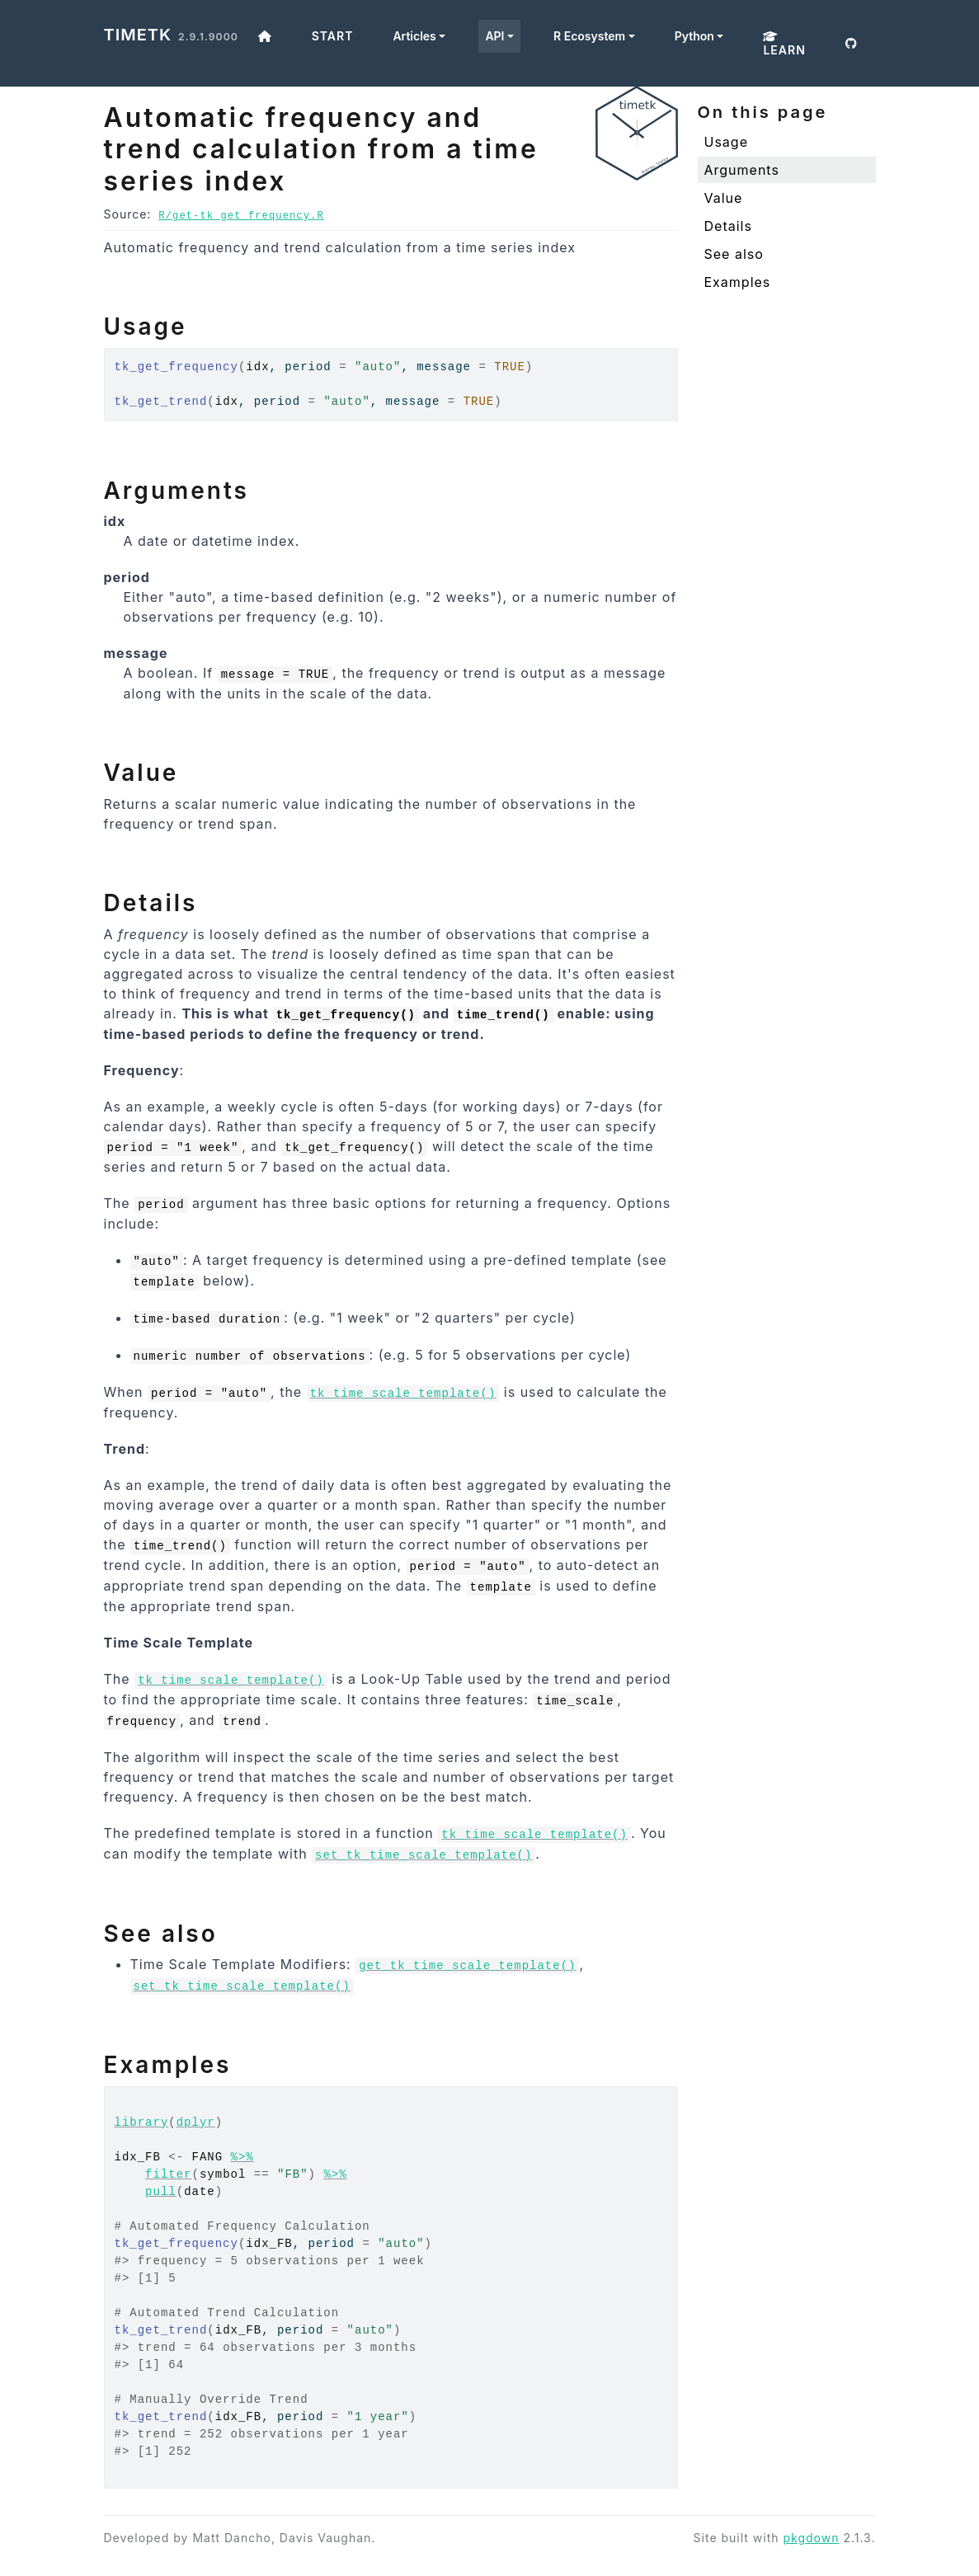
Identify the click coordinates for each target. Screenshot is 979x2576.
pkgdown (811, 2538)
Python (694, 36)
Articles (414, 36)
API (494, 36)
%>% (242, 2157)
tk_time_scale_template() (403, 1393)
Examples (737, 282)
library (142, 2122)
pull (161, 2191)
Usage (726, 142)
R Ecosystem (589, 36)
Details (728, 226)
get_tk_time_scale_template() (467, 1965)
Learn (784, 44)
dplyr (196, 2122)
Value (723, 198)
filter (168, 2174)
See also (734, 254)
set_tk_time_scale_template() (423, 1855)
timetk (138, 35)
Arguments (741, 170)
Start (333, 36)
